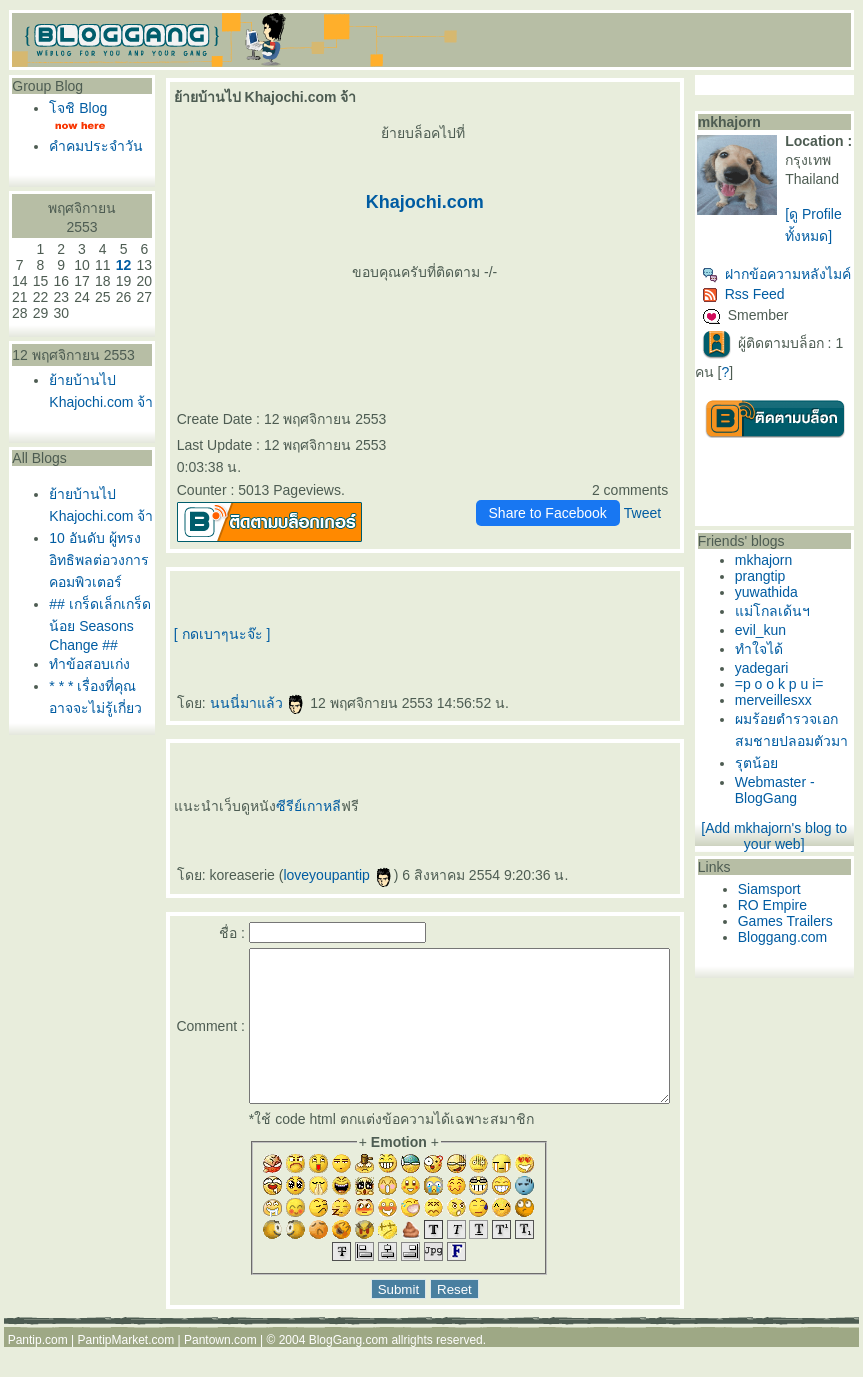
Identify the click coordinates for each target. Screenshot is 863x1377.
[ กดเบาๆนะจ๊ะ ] (201, 634)
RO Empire (788, 965)
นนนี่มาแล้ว (236, 703)
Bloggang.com (799, 997)
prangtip (776, 614)
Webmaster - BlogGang (791, 850)
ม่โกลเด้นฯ (788, 649)
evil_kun (776, 668)
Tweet (658, 513)
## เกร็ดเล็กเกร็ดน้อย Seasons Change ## (84, 724)
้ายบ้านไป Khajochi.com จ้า (91, 437)
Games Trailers (801, 981)
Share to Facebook (564, 513)
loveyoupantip (317, 875)
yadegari (778, 706)
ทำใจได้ (775, 687)
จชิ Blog (78, 108)
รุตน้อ (772, 823)
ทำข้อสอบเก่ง (89, 772)
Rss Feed (759, 332)
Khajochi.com (422, 202)
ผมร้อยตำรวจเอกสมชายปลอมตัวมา (801, 779)
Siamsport (785, 949)
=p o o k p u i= (795, 722)
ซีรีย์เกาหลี (287, 806)
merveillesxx (789, 738)
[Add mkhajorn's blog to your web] (782, 896)
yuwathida (782, 630)
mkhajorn (780, 598)
